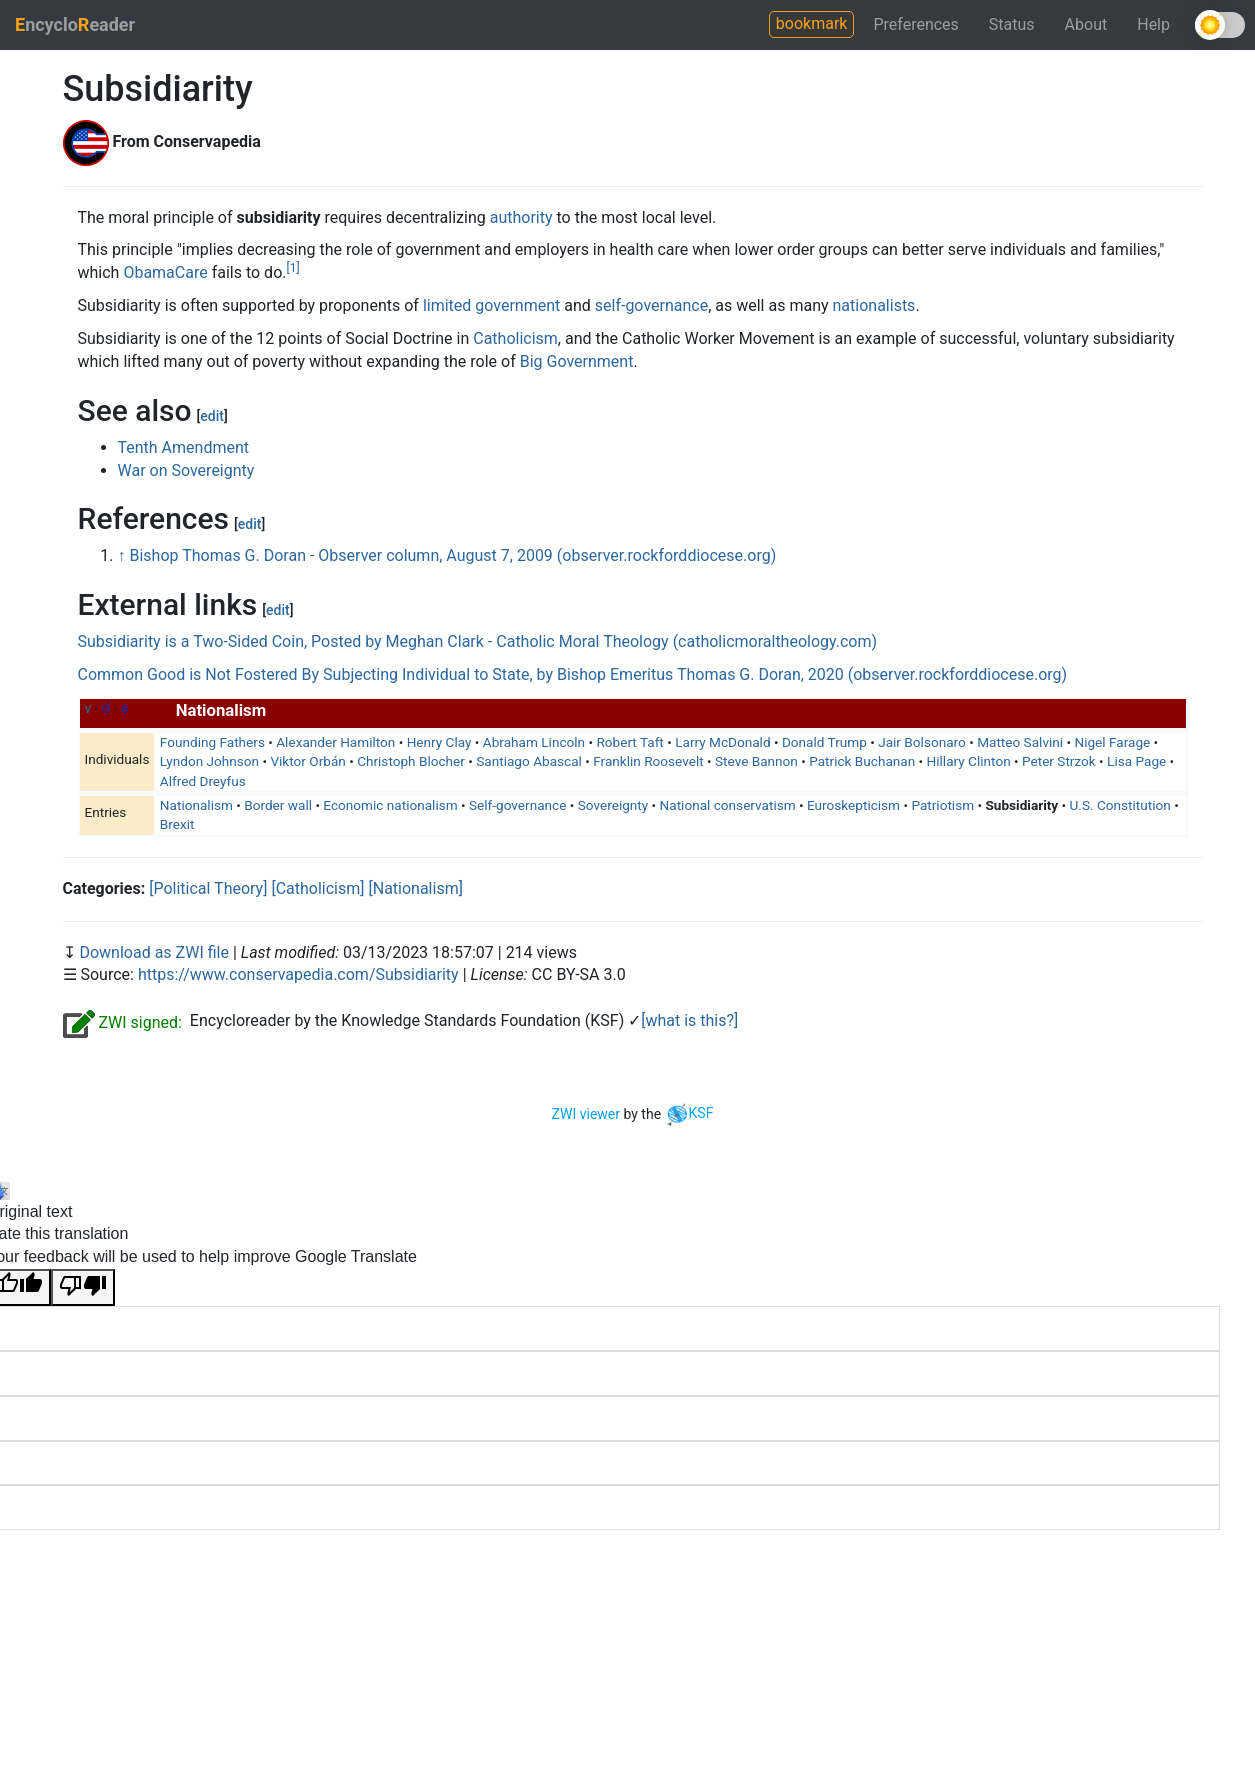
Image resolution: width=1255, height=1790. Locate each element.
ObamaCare (165, 272)
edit (212, 416)
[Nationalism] (415, 888)
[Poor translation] (83, 1287)
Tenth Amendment (184, 447)
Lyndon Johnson (209, 761)
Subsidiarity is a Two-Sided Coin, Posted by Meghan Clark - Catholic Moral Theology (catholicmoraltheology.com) (478, 641)
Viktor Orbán (307, 761)
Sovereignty (613, 805)
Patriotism (942, 805)
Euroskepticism (853, 805)
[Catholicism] (317, 888)
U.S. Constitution (1120, 805)
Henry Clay (439, 742)
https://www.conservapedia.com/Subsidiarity (298, 974)
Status (1012, 24)
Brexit (177, 824)
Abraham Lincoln (534, 742)
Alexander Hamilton (335, 742)
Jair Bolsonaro (922, 742)
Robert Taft (629, 742)
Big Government (577, 361)
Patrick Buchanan (862, 761)
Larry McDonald (722, 742)
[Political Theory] (208, 888)
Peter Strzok (1059, 761)
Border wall (278, 805)
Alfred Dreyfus (203, 781)
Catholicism (515, 338)
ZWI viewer (586, 1113)
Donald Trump (824, 742)
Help (1153, 24)
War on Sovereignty (186, 470)
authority (521, 217)
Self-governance (517, 805)
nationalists (874, 305)
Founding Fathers (212, 742)
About (1086, 24)
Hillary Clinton (969, 761)
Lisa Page (1136, 761)
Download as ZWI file (155, 952)
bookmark (812, 23)
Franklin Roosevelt (648, 761)
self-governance (651, 305)
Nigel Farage (1112, 742)
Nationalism (196, 805)
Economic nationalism (390, 805)
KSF (689, 1113)
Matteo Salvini (1020, 742)
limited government (491, 305)
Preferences (915, 24)
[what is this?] (689, 1020)
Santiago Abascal (529, 761)
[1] (292, 268)
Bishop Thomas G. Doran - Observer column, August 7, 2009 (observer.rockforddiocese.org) (452, 555)
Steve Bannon (756, 761)
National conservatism (728, 805)
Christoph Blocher (411, 761)
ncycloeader (75, 24)
